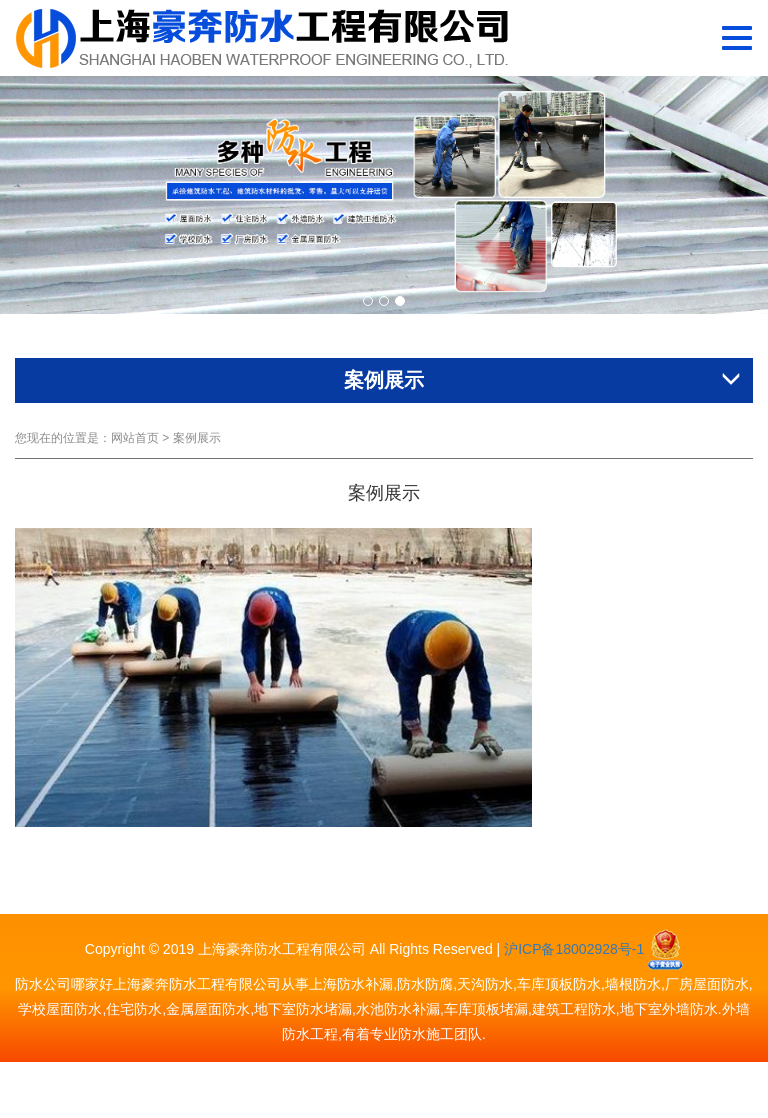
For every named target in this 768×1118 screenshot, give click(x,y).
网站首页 (135, 438)
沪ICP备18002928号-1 (574, 949)
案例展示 (197, 438)
